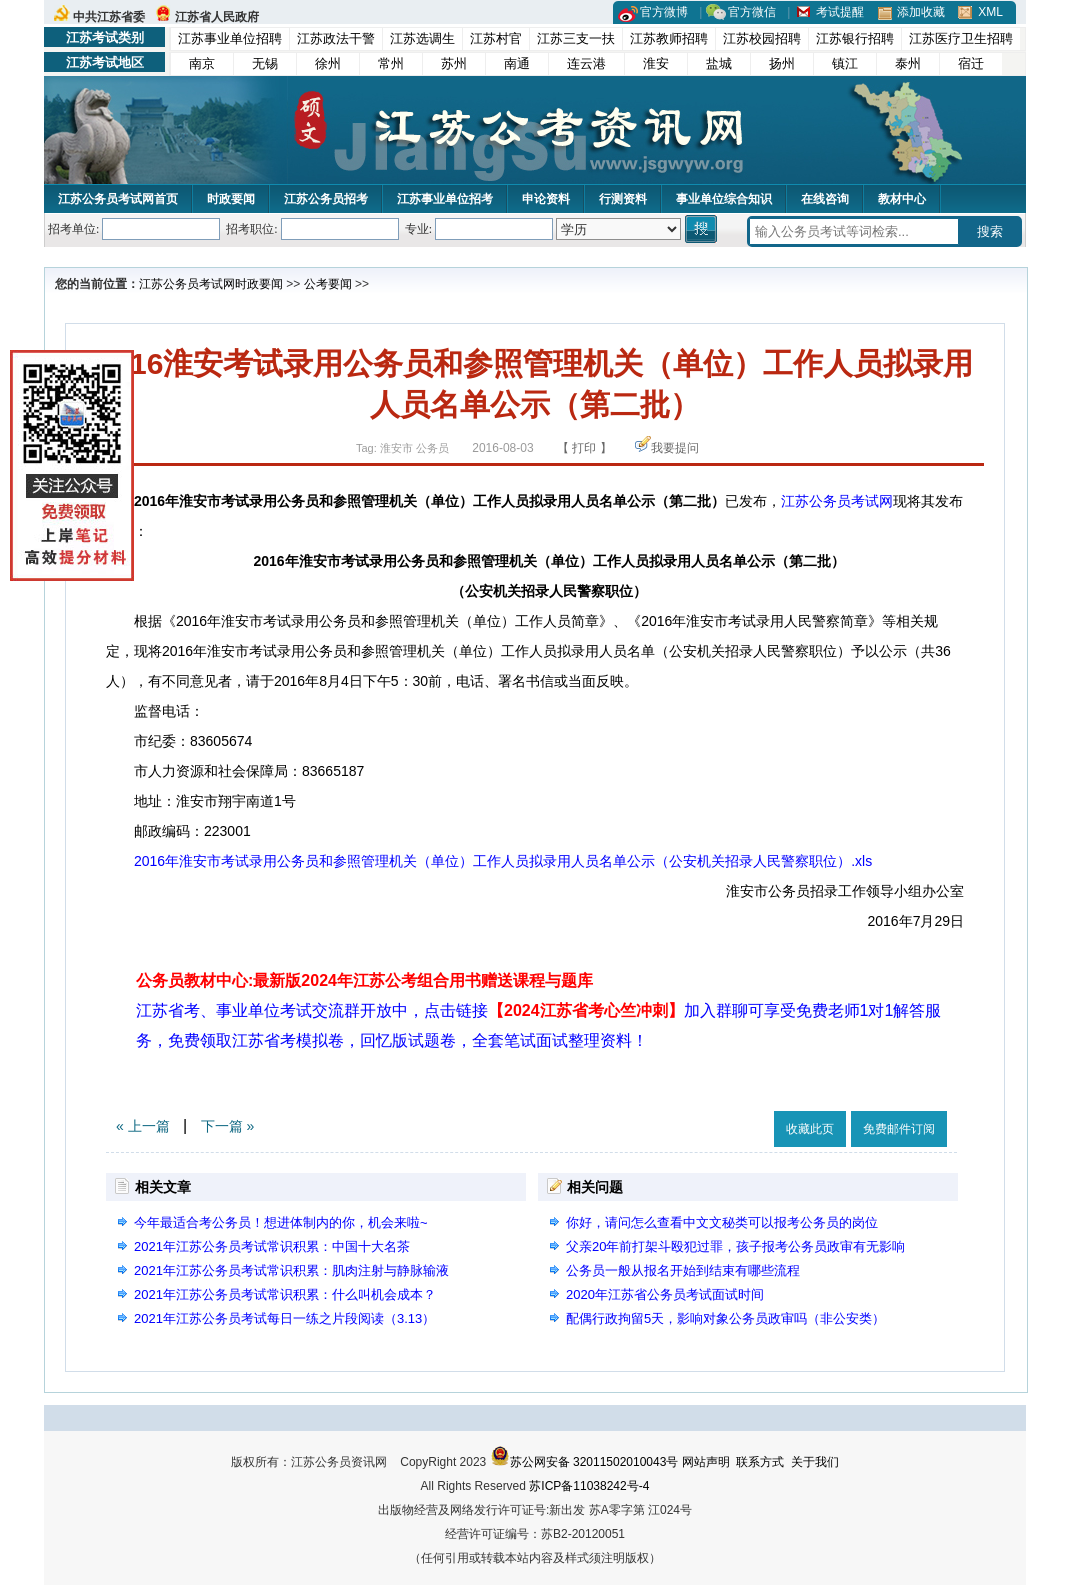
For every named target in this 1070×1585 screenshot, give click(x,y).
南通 (517, 63)
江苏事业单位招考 (445, 199)
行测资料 (623, 199)
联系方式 (760, 1462)
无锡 (265, 63)
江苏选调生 (422, 38)
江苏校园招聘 (762, 38)
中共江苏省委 (109, 17)
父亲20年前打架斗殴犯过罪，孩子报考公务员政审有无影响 (735, 1246)
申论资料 (546, 199)
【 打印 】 (584, 448)
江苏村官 (496, 38)
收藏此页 (810, 1129)
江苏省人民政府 (217, 17)
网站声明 (706, 1462)
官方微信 (752, 12)
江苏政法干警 (336, 38)
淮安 (656, 63)
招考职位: (251, 229)
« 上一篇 (143, 1126)
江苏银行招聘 (855, 38)
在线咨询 (825, 199)
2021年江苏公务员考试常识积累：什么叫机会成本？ (285, 1294)
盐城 (719, 63)
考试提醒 (840, 12)
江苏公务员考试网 (187, 284)
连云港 (586, 63)
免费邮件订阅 (899, 1129)
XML (990, 12)
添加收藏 (921, 12)
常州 (391, 63)
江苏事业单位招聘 (230, 38)
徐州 (328, 63)
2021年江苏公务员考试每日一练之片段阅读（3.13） (284, 1318)
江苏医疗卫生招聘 (961, 38)
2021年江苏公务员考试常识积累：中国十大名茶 (272, 1246)
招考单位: (73, 229)
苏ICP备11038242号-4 (589, 1486)
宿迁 (971, 63)
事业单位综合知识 (724, 199)
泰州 (908, 63)
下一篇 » (228, 1126)
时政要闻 (231, 199)
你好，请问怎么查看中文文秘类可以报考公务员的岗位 (722, 1222)
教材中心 (902, 199)
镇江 (845, 63)
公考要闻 (328, 284)
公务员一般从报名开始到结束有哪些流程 (683, 1270)
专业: (418, 229)
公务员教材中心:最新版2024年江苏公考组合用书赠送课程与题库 (364, 980)
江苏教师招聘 (669, 38)
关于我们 (815, 1462)
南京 (202, 63)
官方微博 (664, 12)
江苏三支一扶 (576, 38)
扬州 (782, 63)
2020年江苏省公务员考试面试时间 (665, 1294)
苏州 (454, 63)
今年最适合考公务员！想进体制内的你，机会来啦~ (281, 1222)
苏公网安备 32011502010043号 (584, 1462)
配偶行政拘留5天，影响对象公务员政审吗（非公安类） (725, 1318)
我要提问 (675, 448)
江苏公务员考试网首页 (118, 199)
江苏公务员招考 (326, 199)
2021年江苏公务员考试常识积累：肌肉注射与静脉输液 (291, 1270)
